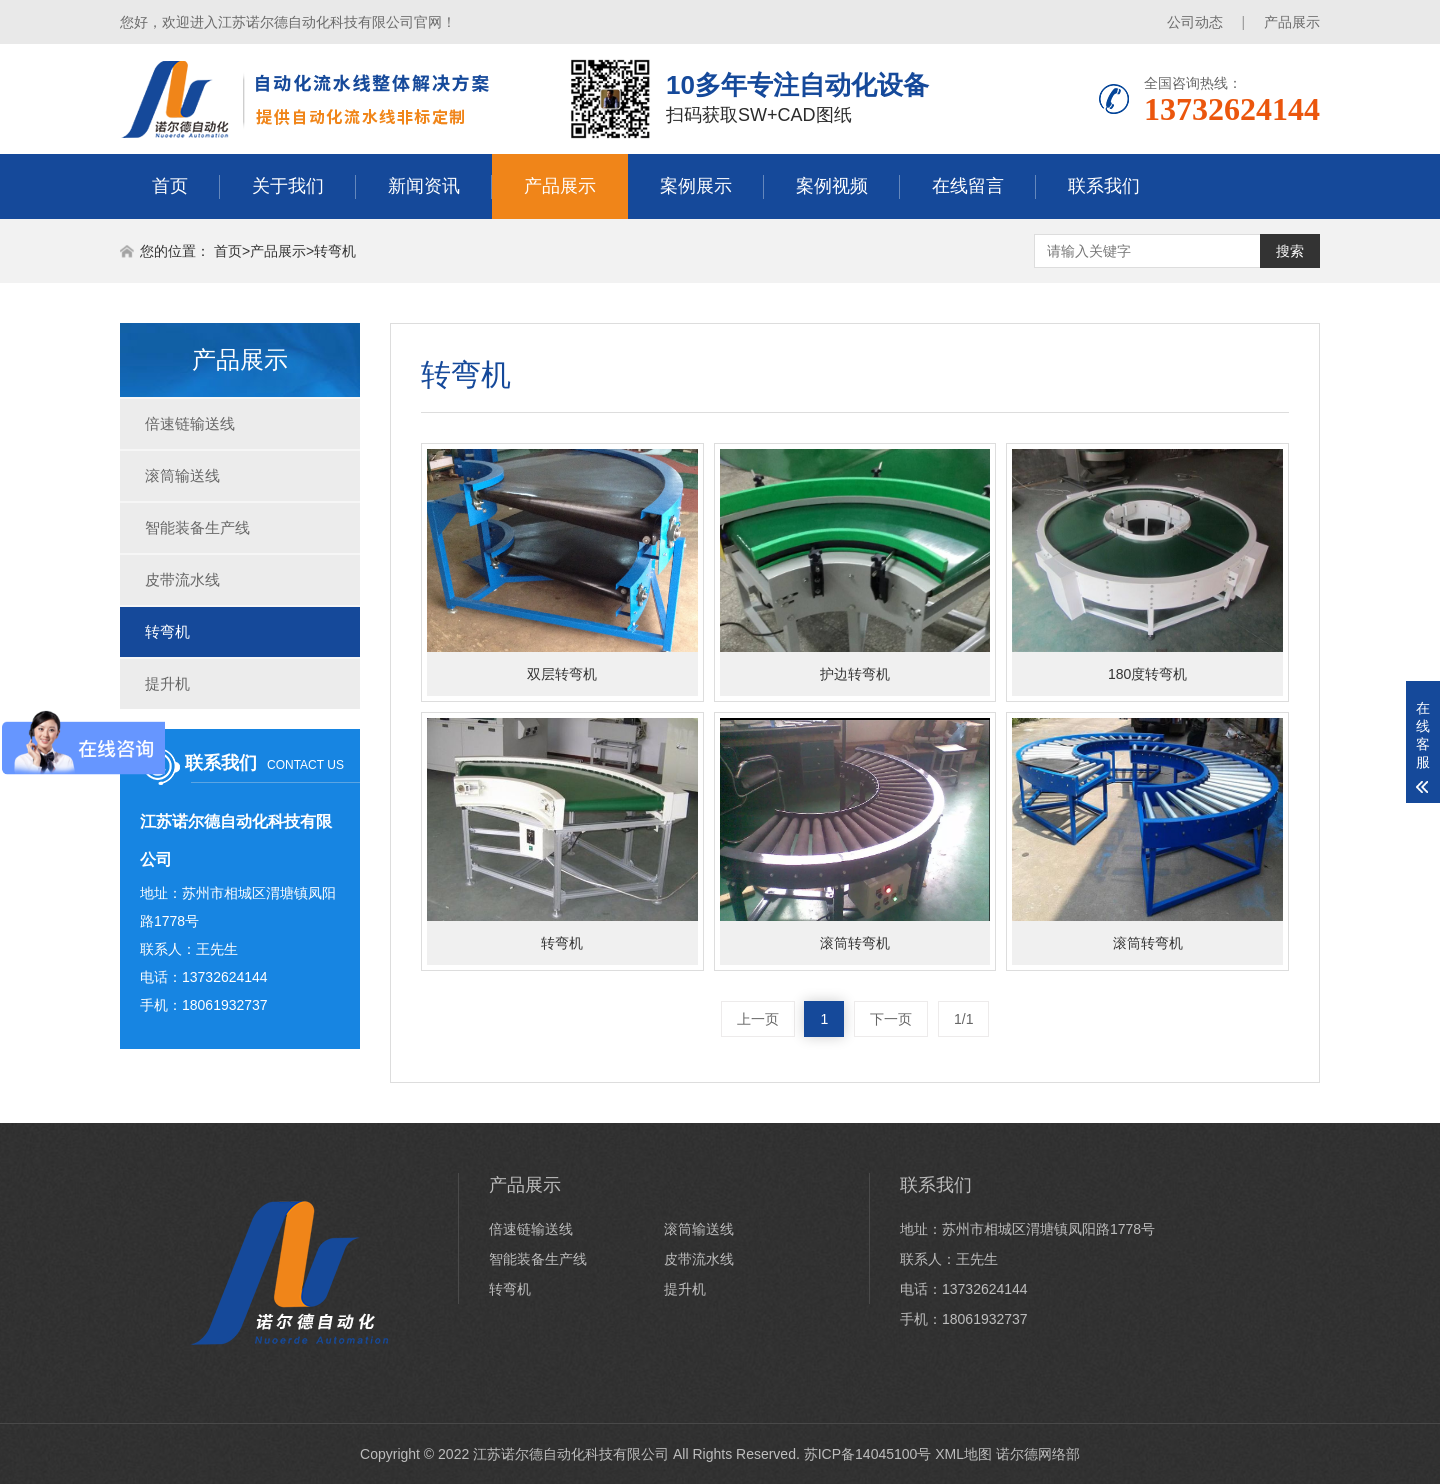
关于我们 (288, 186)
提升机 (167, 683)
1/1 (963, 1019)
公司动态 (1195, 22)
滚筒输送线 (182, 475)
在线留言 (968, 186)
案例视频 (832, 186)
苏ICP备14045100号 (868, 1454)
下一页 (891, 1019)
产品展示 (1292, 22)
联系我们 (1104, 186)
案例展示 (696, 186)
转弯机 (335, 251)
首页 (170, 186)
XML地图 (963, 1454)
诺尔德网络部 (1038, 1454)
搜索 (1290, 251)
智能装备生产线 (197, 527)
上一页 (758, 1019)
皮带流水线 (182, 579)
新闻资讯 (424, 186)
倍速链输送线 (190, 423)
